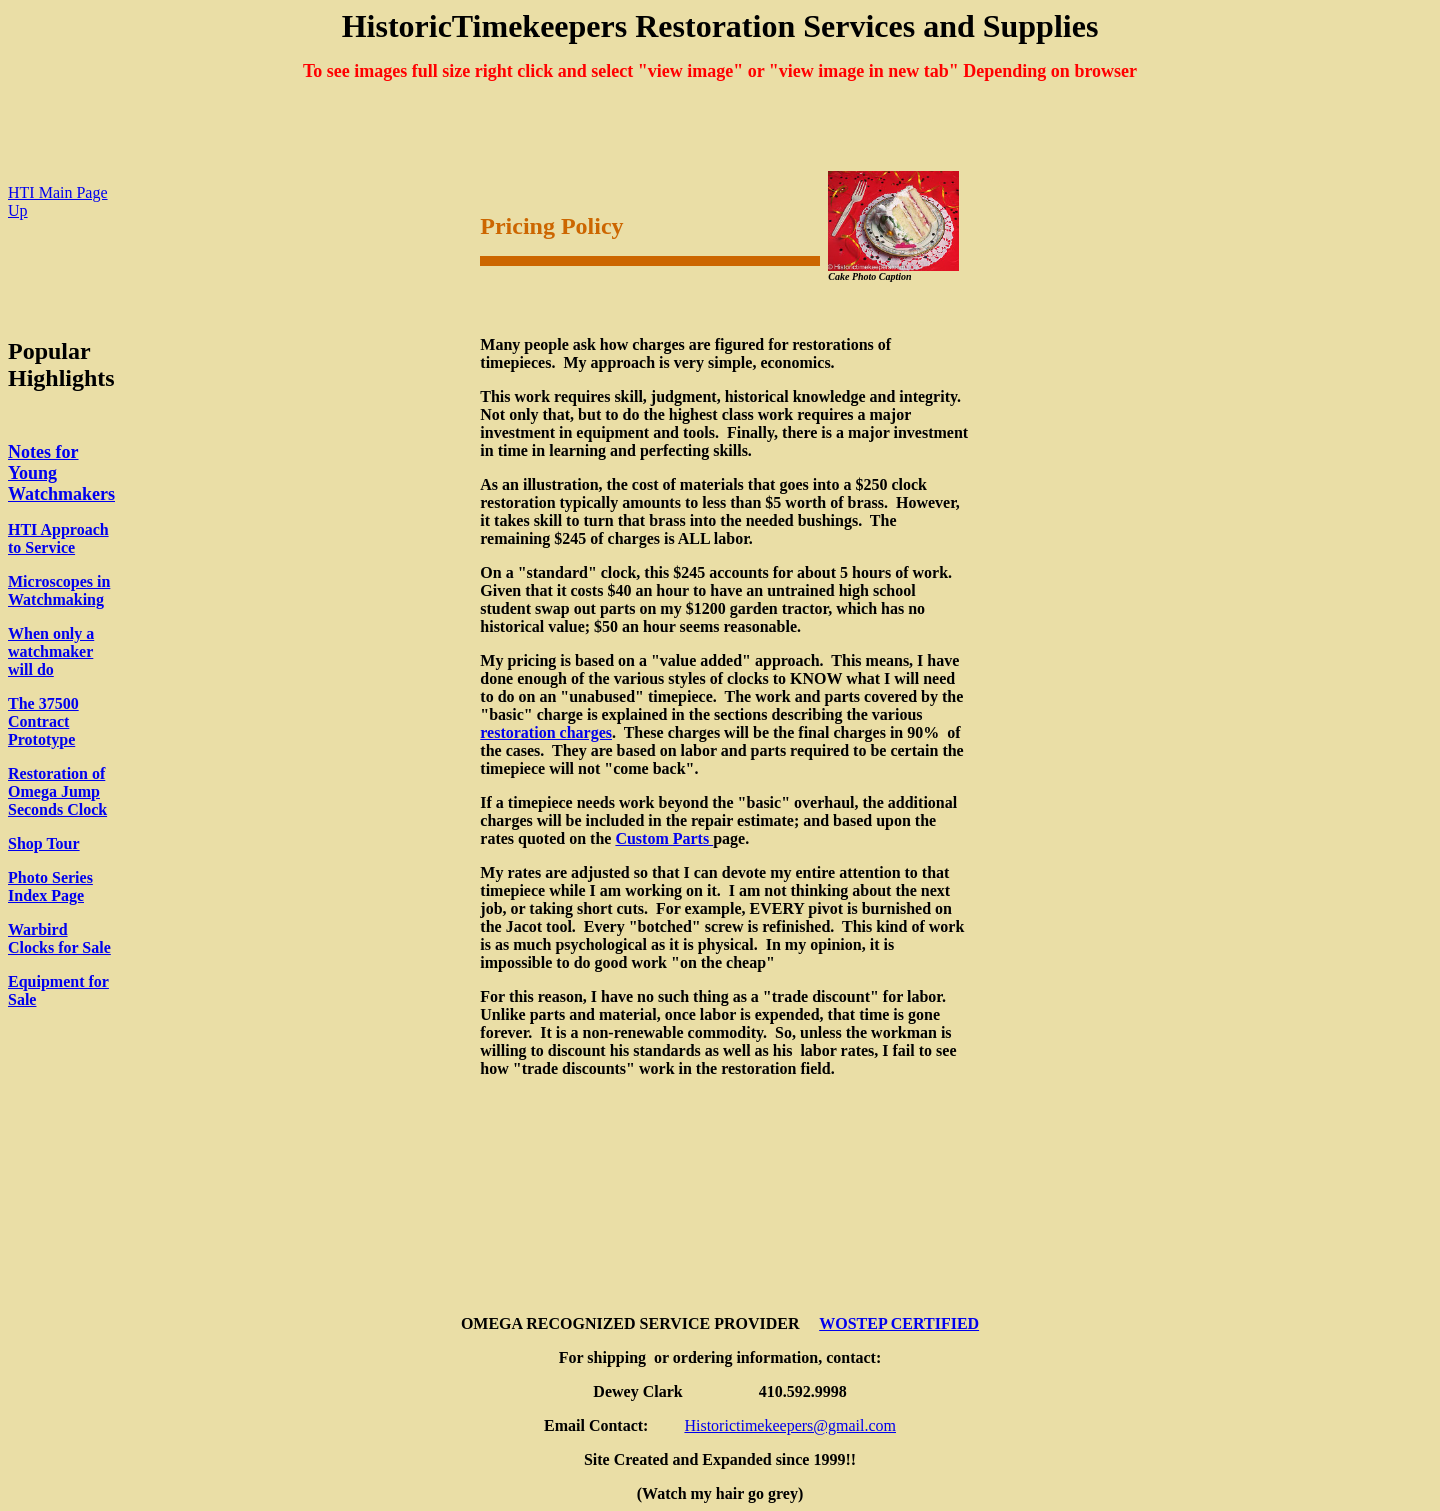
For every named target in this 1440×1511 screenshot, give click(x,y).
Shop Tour (44, 843)
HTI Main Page (58, 192)
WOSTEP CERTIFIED (899, 1323)
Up (18, 210)
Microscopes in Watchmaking (59, 590)
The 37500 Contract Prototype (43, 721)
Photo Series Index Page (50, 886)
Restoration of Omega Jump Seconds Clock (57, 791)
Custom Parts (664, 838)
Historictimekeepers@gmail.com (790, 1425)
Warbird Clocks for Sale (59, 938)
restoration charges (546, 732)
